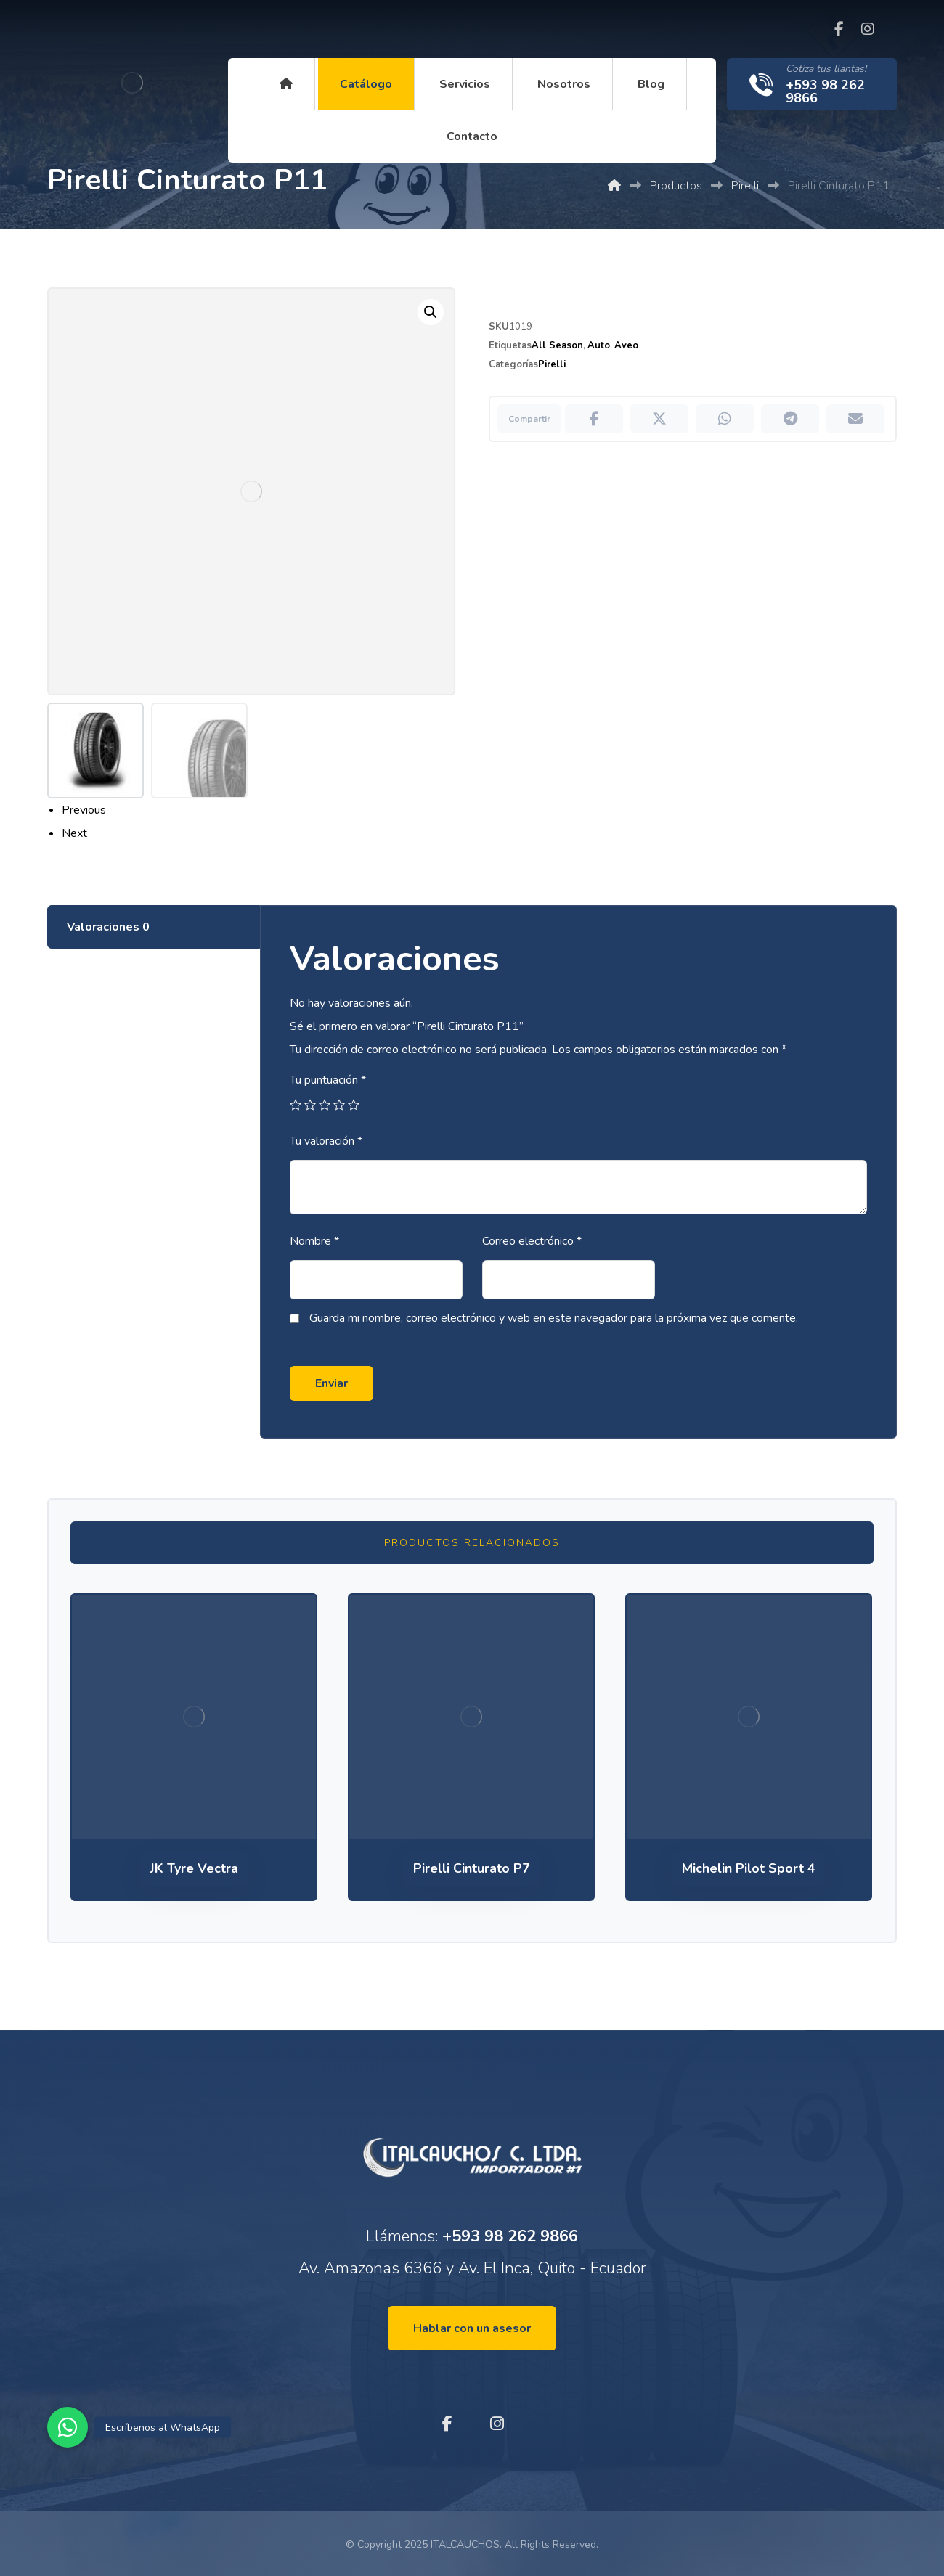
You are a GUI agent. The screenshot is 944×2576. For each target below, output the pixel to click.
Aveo (626, 345)
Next (74, 833)
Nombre (313, 1240)
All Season (557, 345)
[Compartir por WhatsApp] (725, 418)
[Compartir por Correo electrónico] (855, 418)
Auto (598, 345)
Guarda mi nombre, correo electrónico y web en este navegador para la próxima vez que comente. (553, 1317)
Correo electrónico (531, 1240)
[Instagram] (867, 29)
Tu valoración (325, 1140)
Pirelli (552, 364)
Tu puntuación (327, 1079)
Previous (84, 810)
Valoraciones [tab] (108, 926)
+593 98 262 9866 (510, 2235)
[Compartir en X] (659, 418)
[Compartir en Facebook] (594, 418)
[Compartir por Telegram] (790, 418)
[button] (67, 2427)
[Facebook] (838, 29)
